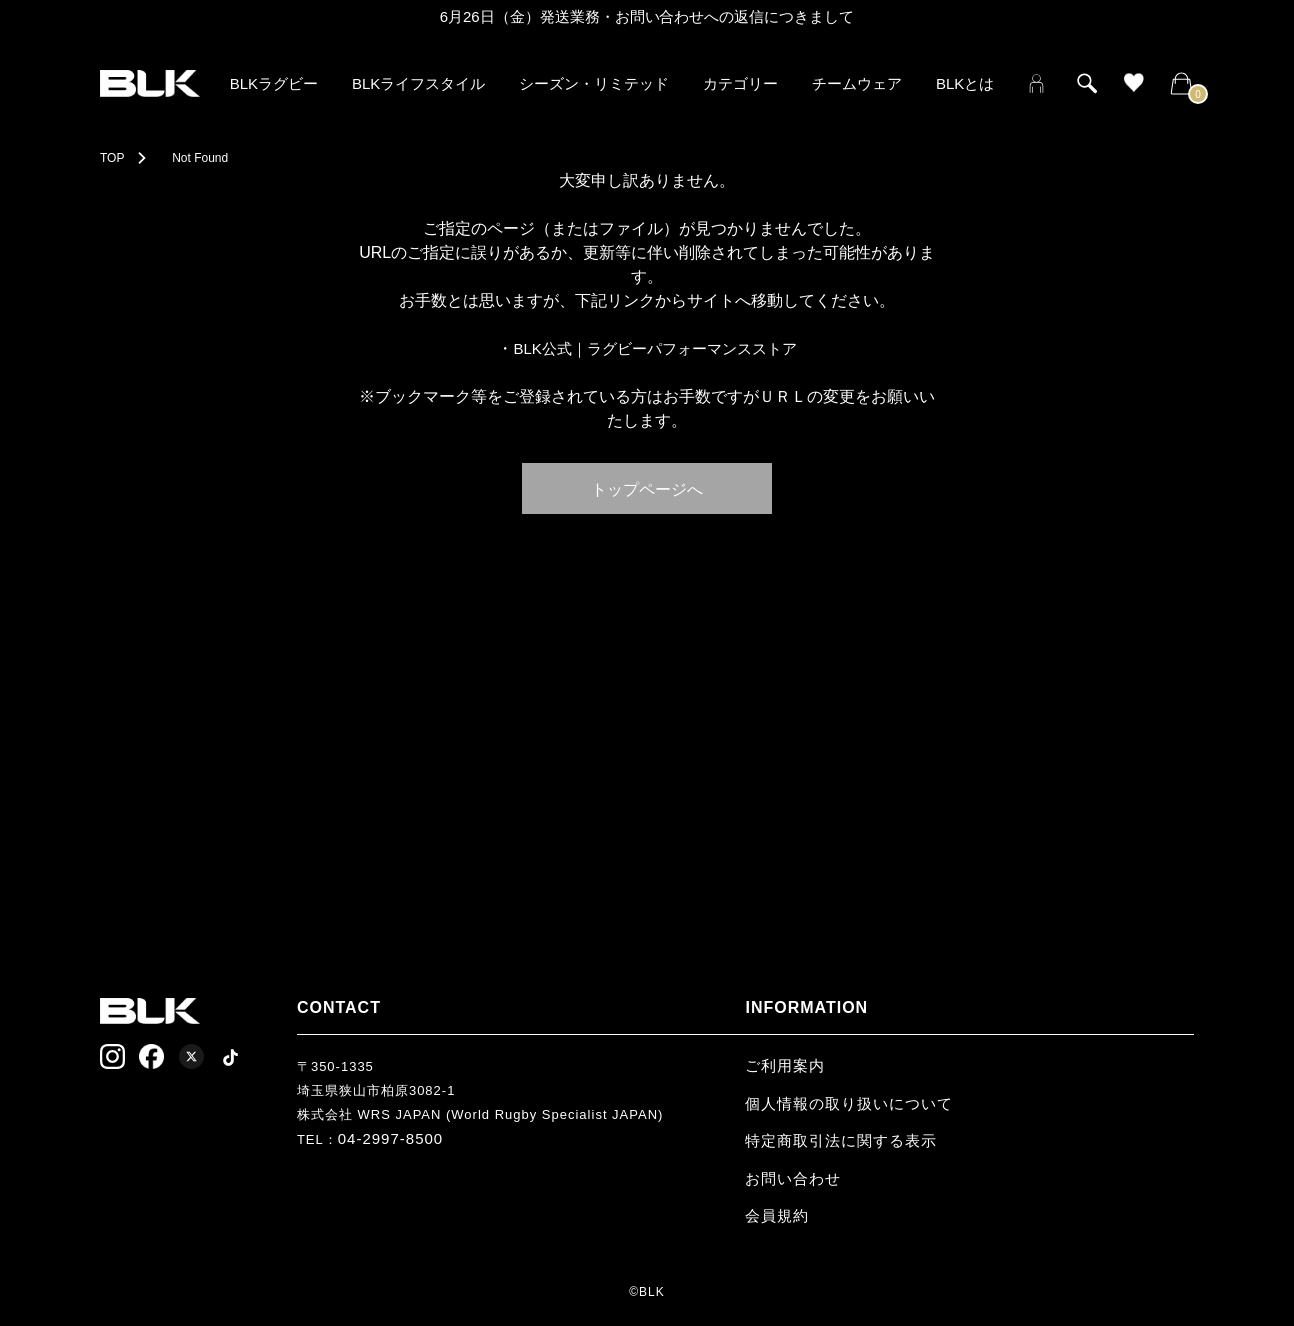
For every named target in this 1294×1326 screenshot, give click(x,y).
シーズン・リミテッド (594, 83)
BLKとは (965, 83)
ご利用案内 (785, 1065)
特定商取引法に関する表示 (841, 1140)
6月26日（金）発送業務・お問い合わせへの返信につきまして (647, 16)
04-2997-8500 (390, 1138)
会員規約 (777, 1215)
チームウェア (857, 83)
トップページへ (647, 488)
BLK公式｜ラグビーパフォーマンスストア (654, 348)
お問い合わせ (793, 1178)
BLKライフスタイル (418, 83)
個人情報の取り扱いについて (849, 1103)
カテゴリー (740, 83)
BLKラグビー (274, 83)
